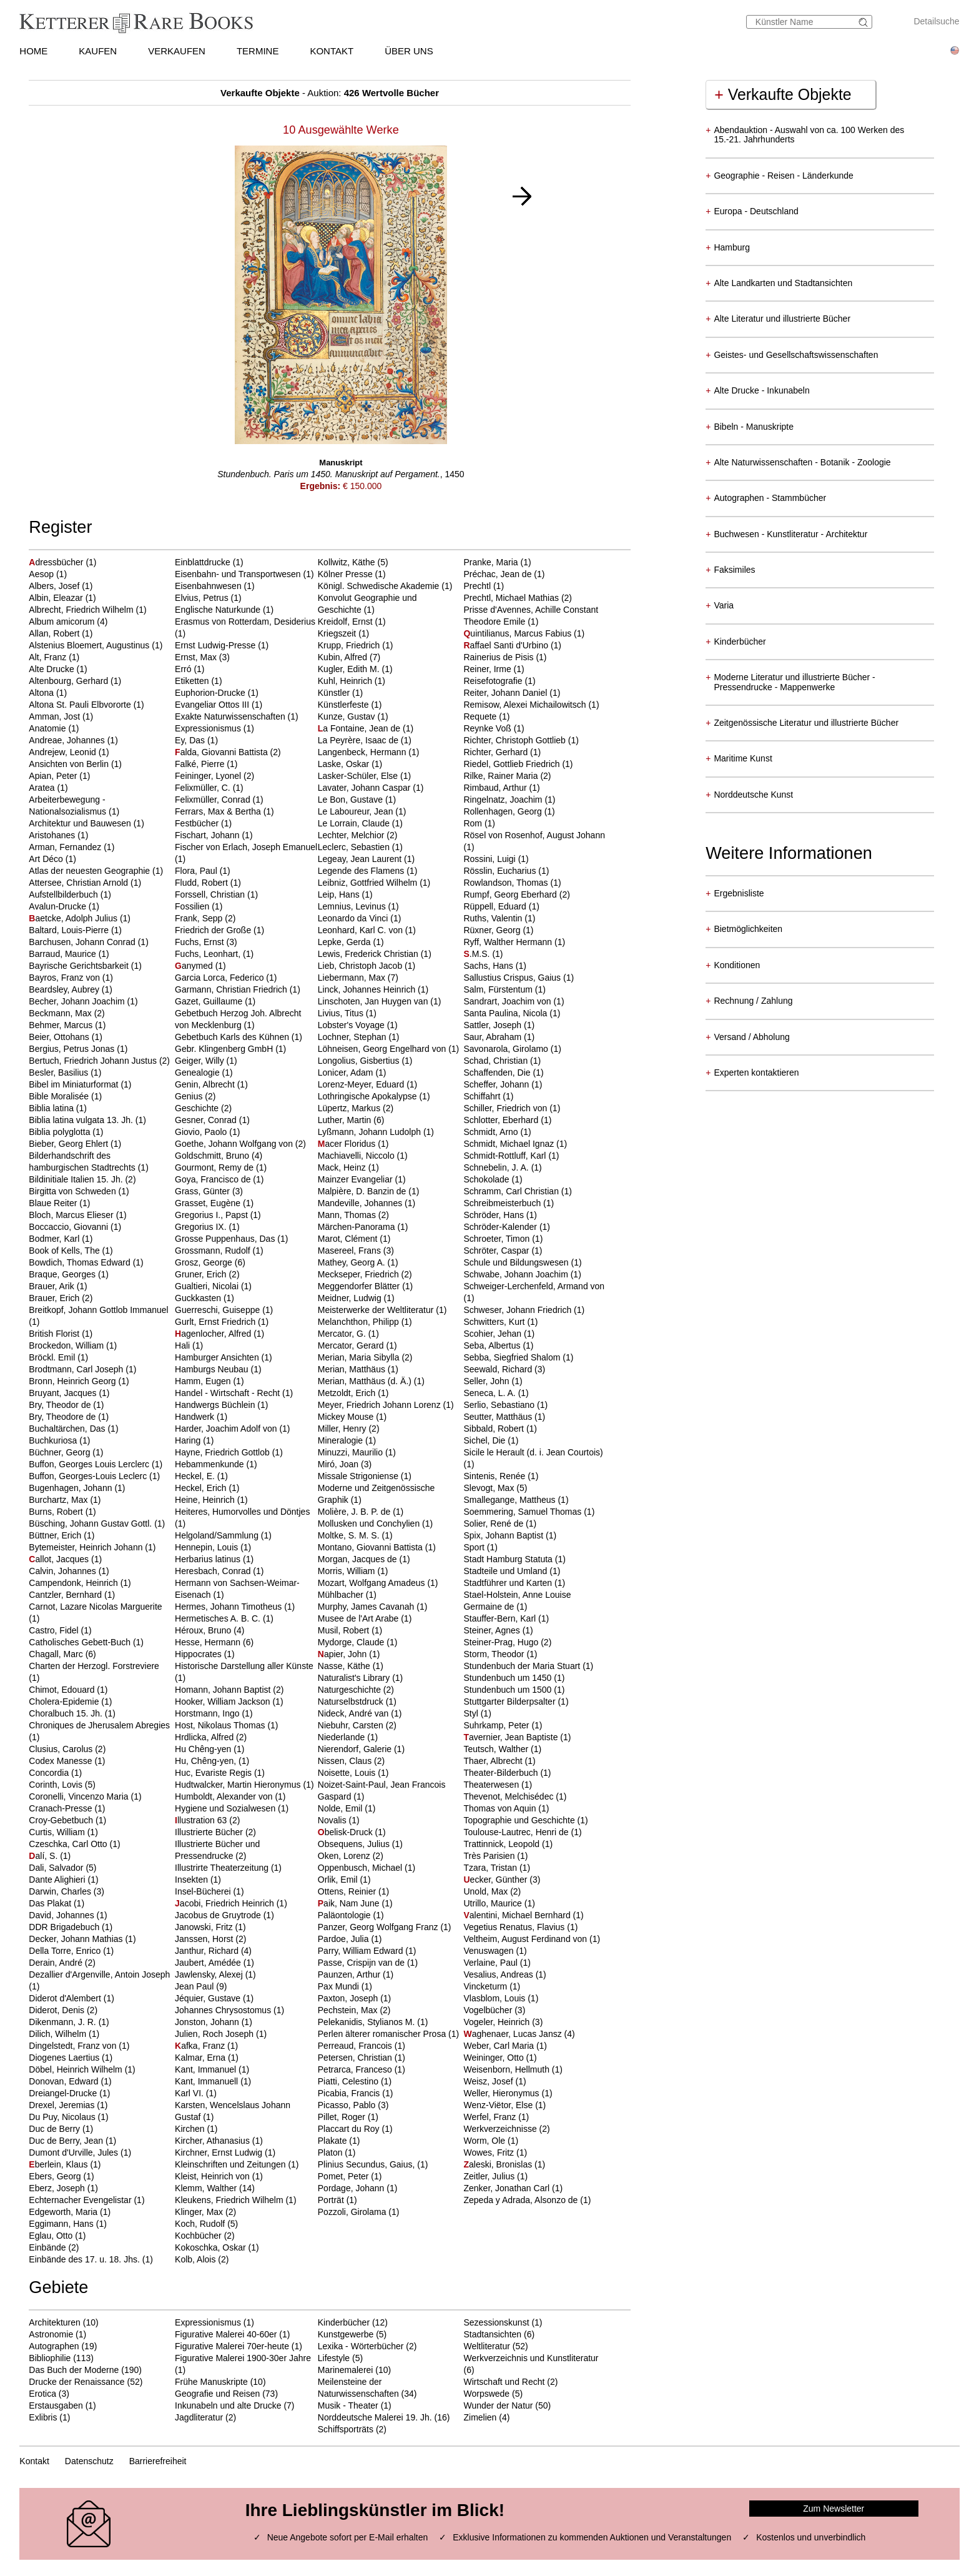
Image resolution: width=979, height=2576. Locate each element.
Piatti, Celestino (349, 2081)
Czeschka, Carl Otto (69, 1844)
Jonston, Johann (208, 2022)
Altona (42, 693)
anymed (195, 966)
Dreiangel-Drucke (64, 2093)
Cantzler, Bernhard (66, 1595)
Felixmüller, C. (204, 788)
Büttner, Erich (56, 1535)
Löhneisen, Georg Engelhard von (383, 1049)
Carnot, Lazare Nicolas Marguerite (95, 1607)
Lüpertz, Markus (350, 1108)
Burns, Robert (57, 1512)
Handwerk (196, 1417)
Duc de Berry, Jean (67, 2141)
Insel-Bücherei (204, 1891)
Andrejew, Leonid (63, 752)
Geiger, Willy (200, 1061)
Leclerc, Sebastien (355, 847)
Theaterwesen (492, 1785)
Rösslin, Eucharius (500, 871)
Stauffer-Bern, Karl (500, 1618)
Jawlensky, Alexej (210, 1974)
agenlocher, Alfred (214, 1334)
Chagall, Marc (57, 1654)
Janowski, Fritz (205, 1927)
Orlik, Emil (339, 1880)
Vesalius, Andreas (499, 1974)
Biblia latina (52, 1108)
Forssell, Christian (211, 894)
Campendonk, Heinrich (74, 1583)
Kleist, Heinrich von (213, 2176)
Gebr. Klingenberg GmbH (225, 1049)
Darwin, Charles (61, 1891)
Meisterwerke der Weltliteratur (377, 1310)
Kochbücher (199, 2236)
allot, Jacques (60, 1559)
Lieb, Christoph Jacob (361, 966)
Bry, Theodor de (61, 1405)
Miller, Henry (343, 1429)
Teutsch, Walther (497, 1749)
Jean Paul (195, 1986)
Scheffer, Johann (497, 1084)
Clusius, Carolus (62, 1749)
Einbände (48, 2247)
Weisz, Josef (489, 2081)
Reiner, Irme (488, 669)
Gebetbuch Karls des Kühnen (233, 1037)
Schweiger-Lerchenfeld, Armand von (533, 1286)
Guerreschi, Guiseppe (218, 1310)
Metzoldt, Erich (348, 1393)
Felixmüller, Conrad (214, 800)
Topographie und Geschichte (520, 1820)
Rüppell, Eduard (495, 906)
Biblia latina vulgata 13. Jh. (82, 1120)
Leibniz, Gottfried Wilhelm (369, 883)
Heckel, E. (196, 1476)
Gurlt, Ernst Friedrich (216, 1322)
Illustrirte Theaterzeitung (223, 1868)
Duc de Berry (55, 2129)
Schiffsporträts (345, 2429)
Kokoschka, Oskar (211, 2247)
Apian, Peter (54, 776)
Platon (331, 2152)
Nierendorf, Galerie (356, 1749)
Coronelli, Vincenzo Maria (79, 1796)
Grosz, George (205, 1262)
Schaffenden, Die (498, 1072)
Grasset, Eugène (209, 1203)
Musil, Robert (344, 1630)
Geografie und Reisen (217, 2394)
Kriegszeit (338, 633)
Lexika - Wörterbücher (361, 2346)
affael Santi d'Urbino (506, 645)
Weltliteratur (486, 2346)
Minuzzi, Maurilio (351, 1452)
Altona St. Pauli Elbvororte (81, 705)
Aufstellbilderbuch (64, 894)
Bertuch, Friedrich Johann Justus (94, 1061)
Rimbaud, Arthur (496, 788)
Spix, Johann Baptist (504, 1535)
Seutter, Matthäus (498, 1417)
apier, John (344, 1654)
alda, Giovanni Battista (222, 752)
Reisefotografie (493, 681)
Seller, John (487, 1381)
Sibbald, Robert (494, 1429)
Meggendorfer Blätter (360, 1286)
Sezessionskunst (496, 2322)
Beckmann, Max (61, 1013)
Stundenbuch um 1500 (508, 1690)
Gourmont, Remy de (215, 1167)
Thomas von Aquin (500, 1808)
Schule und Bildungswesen (517, 1262)
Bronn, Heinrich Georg (73, 1381)
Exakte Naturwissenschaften (231, 716)
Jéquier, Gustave (209, 1998)
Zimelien (479, 2417)
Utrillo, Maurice (493, 1903)
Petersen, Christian (356, 2058)
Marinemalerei (345, 2370)
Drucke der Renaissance (76, 2382)
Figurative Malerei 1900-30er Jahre (243, 2358)
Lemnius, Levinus (353, 906)
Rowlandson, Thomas (506, 883)
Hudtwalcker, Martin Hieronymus (239, 1785)
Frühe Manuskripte (211, 2382)
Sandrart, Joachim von (508, 1001)
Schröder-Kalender (501, 1227)
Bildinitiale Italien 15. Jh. (77, 1179)
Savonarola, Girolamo (506, 1049)
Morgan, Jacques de (359, 1559)
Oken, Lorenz (345, 1856)
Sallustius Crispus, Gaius (513, 978)
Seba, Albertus (493, 1345)
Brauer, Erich (55, 1298)
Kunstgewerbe (346, 2334)
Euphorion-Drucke (211, 693)
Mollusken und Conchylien (370, 1523)
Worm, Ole (485, 2141)
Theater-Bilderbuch (501, 1773)
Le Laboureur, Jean (357, 811)
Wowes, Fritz (489, 2152)
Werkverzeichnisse (501, 2129)
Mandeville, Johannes (361, 1203)
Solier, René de (494, 1523)
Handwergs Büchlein (216, 1405)
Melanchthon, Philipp (359, 1322)
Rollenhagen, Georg (503, 811)
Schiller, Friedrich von (506, 1108)
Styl (471, 1713)
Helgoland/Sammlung (218, 1535)
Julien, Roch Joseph (215, 2034)
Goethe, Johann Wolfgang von (235, 1144)
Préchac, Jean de (498, 574)
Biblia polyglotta (60, 1132)
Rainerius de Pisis (499, 657)
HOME (33, 51)
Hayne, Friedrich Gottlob (223, 1452)
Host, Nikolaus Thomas (221, 1725)
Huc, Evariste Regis (214, 1773)
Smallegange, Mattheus (510, 1500)
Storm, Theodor (494, 1654)
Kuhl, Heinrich (346, 681)
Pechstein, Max (349, 2010)
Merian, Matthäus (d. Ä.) (366, 1381)
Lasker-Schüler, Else (359, 776)
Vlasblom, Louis (495, 1998)
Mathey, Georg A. (353, 1262)
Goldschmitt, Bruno (213, 1156)
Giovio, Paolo (202, 1132)
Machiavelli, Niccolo (357, 1156)
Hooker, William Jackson (223, 1702)
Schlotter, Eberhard (502, 1120)
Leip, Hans (340, 894)
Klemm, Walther (207, 2188)
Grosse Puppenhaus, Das (226, 1239)
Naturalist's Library (355, 1678)
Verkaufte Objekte (782, 94)
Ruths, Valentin (493, 918)
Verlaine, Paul (491, 1963)
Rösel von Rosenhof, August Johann (534, 835)
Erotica (42, 2394)
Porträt (332, 2200)
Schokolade (487, 1179)
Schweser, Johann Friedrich (518, 1310)
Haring (189, 1440)
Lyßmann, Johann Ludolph (370, 1132)
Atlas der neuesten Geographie (90, 871)
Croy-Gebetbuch (62, 1820)
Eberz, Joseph (58, 2188)
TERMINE (258, 51)
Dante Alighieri (58, 1880)
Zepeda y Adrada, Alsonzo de (521, 2200)
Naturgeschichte (350, 1690)
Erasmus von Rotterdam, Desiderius (245, 622)
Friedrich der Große (214, 930)
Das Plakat (51, 1903)
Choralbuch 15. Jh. (66, 1713)
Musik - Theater (348, 2405)
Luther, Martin (346, 1120)
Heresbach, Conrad (214, 1571)
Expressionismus (209, 728)
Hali (183, 1345)
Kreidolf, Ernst (346, 622)
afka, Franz (201, 2046)
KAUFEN (98, 51)
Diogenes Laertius (65, 2058)
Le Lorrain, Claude (355, 823)
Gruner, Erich (202, 1274)
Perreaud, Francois (356, 2046)
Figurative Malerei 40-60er (226, 2334)
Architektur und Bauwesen (81, 823)
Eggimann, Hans (62, 2224)
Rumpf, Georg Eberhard (511, 894)
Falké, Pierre (201, 764)
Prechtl (478, 586)
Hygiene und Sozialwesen (226, 1808)
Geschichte (198, 1108)
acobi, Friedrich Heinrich (226, 1903)
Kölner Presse (346, 574)
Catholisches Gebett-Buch (81, 1642)
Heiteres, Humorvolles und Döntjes (242, 1512)
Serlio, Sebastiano (500, 1405)
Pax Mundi (340, 1986)
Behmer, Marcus (62, 1025)
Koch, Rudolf (201, 2224)
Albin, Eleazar (57, 598)
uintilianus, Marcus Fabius (518, 633)
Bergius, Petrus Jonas (73, 1049)
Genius (190, 1096)
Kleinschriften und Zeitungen (231, 2164)
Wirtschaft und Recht (503, 2382)
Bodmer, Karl (55, 1239)
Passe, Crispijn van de (362, 1963)
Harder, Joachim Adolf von (227, 1429)
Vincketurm (486, 1986)
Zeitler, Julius (490, 2176)
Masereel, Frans (350, 1251)
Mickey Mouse (347, 1417)
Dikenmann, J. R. (63, 2022)
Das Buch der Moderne (74, 2370)
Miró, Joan (339, 1464)
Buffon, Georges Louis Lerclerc (90, 1464)
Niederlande (342, 1737)
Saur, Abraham (493, 1037)
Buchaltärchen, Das (68, 1429)
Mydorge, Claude (352, 1642)
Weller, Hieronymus (502, 2093)
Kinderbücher (344, 2322)
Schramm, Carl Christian (512, 1191)
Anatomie (48, 728)
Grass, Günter (203, 1191)
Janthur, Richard (208, 1951)
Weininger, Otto (494, 2058)
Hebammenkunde (210, 1464)
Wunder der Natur (498, 2405)
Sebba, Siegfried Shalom (513, 1357)
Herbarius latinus (209, 1559)
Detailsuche (936, 21)
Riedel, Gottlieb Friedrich (512, 764)
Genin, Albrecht (206, 1084)
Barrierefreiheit (158, 2461)
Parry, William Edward (362, 1951)
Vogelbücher (488, 2010)
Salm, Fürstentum (498, 989)
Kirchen (191, 2129)
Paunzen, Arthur (350, 1974)
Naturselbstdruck (352, 1702)
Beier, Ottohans (60, 1037)
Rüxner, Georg (493, 930)
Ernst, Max (197, 657)
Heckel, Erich (202, 1488)
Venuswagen (489, 1951)
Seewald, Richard (498, 1369)
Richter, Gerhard (496, 752)
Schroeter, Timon (497, 1239)
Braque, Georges (63, 1274)
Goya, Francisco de (214, 1179)
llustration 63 (202, 1820)
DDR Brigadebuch (65, 1927)
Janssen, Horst (205, 1939)
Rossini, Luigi (490, 859)
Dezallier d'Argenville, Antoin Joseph (99, 1974)
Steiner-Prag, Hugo (502, 1642)
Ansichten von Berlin (70, 764)
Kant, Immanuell (207, 2081)
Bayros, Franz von (65, 978)
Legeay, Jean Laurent (361, 859)
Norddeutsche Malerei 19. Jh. (375, 2417)
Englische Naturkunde (219, 610)
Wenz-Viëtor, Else (499, 2105)
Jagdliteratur (199, 2417)
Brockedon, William (67, 1345)
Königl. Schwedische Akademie (379, 586)
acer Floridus (348, 1144)
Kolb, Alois (196, 2259)
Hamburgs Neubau (212, 1369)
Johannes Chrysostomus (224, 2010)
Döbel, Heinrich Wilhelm (76, 2069)
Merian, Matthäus (353, 1369)
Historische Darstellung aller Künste (244, 1666)
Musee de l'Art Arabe (359, 1618)
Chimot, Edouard (63, 1690)
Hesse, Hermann (209, 1642)
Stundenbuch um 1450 (508, 1678)
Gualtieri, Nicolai (208, 1286)
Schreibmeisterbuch (503, 1203)
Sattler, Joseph (493, 1025)
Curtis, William (58, 1832)
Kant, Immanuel (207, 2069)
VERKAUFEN (176, 51)
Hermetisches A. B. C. (219, 1618)
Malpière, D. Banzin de (363, 1191)
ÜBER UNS (409, 51)
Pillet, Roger (343, 2117)
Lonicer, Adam (347, 1072)
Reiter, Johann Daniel (506, 693)
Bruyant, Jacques (64, 1393)
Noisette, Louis (348, 1773)
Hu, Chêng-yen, (207, 1761)
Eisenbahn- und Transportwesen (239, 574)
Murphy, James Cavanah (367, 1607)
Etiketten (193, 681)
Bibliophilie (50, 2358)
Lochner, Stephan (353, 1037)
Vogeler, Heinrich (497, 2022)
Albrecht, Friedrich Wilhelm (82, 610)
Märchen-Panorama (358, 1227)
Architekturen (54, 2322)
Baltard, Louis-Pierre (70, 930)
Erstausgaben (55, 2405)
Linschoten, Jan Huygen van (374, 1001)
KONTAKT (331, 51)
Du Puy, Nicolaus (63, 2117)
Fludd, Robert (202, 883)
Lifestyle (334, 2358)
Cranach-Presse (61, 1808)
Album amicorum (63, 622)
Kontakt (34, 2461)
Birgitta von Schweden (73, 1191)
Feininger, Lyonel (209, 776)
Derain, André (57, 1963)
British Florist (55, 1334)
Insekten (192, 1880)
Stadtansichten (492, 2334)
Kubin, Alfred (344, 657)
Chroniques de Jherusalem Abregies (99, 1725)
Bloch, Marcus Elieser (72, 1215)
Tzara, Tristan (491, 1868)
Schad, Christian (496, 1061)
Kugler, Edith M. (350, 669)
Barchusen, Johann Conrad (83, 942)
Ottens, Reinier (348, 1891)
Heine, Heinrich (206, 1500)
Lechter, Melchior (352, 835)
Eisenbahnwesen (209, 586)
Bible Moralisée (60, 1096)
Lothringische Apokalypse (369, 1096)
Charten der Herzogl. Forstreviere (94, 1666)
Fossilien (193, 906)
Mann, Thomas (348, 1215)
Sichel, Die (485, 1440)
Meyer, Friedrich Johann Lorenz (380, 1405)
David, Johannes (62, 1915)
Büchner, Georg (60, 1452)
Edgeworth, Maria (64, 2212)
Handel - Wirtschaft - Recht (228, 1393)
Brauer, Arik (52, 1286)
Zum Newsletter (833, 2509)
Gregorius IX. (202, 1227)
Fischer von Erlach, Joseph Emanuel (246, 847)
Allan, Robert (55, 633)
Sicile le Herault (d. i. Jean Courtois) (533, 1452)
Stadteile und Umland (506, 1571)
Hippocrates (199, 1654)
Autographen (54, 2346)
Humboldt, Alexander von (225, 1796)
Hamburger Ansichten (218, 1357)
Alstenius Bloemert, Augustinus (90, 645)
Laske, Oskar (344, 764)
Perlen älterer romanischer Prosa (383, 2034)
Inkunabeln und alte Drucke (228, 2405)
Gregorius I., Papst (212, 1215)
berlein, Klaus (59, 2164)
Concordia (50, 1773)
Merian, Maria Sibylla (360, 1357)
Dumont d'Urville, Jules (75, 2152)
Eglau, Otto (52, 2236)
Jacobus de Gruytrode (219, 1915)
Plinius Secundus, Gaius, (368, 2164)
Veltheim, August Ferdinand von (526, 1939)
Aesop (42, 574)
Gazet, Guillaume (210, 1001)
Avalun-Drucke (58, 906)
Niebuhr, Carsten (352, 1725)
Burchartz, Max (59, 1500)
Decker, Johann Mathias (77, 1939)
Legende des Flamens (362, 871)
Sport (474, 1547)
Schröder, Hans (494, 1215)
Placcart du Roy (350, 2129)
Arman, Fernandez (66, 847)
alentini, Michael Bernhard (518, 1915)
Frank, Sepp (200, 918)
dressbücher (57, 562)
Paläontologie (345, 1915)
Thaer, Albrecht (493, 1761)
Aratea (43, 788)
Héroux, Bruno (204, 1630)
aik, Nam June (350, 1903)
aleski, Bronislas (498, 2164)
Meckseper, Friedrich (359, 1274)
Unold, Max (486, 1891)
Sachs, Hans (489, 966)
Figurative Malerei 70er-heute (232, 2346)
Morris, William (348, 1571)
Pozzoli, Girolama (353, 2212)
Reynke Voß (488, 728)
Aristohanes (53, 835)
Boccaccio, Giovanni (70, 1227)
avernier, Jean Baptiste (511, 1737)
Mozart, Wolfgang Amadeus (373, 1583)
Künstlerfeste (344, 705)
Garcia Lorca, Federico (220, 978)
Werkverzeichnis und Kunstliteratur (530, 2358)
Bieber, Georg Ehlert (70, 1144)
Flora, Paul (197, 871)
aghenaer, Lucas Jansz (513, 2034)
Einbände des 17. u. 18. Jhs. (85, 2259)
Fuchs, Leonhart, (209, 954)
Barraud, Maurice (63, 954)
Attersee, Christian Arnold (79, 883)
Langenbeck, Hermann (363, 752)
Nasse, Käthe (345, 1666)
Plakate (334, 2141)
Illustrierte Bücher (210, 1832)
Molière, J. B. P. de (355, 1512)
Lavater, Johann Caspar (365, 788)
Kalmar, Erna (201, 2058)
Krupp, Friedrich (350, 645)
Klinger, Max (200, 2212)
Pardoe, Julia (344, 1939)
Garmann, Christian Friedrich (232, 989)
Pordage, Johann (352, 2188)
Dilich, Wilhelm (59, 2034)
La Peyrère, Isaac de (359, 740)
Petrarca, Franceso (356, 2069)
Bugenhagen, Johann (71, 1488)
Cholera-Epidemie (65, 1702)
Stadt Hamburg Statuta (508, 1559)
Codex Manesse (61, 1761)
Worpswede (486, 2394)
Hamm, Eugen (204, 1381)
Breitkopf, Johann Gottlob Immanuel (98, 1310)
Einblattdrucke (204, 562)
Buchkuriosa (54, 1440)
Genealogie (198, 1072)
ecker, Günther (496, 1880)
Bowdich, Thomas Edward (80, 1262)
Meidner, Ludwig (351, 1298)
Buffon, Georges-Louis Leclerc (89, 1476)
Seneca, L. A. (490, 1393)
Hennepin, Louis (207, 1547)
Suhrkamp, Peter (497, 1725)
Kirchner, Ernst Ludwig (220, 2152)
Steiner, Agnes (492, 1630)
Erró (184, 669)
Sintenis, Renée (495, 1476)
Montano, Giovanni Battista (371, 1547)
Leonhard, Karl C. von (361, 930)
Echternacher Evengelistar (81, 2200)
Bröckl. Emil (53, 1357)
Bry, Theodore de (63, 1417)
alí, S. (44, 1856)
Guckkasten (199, 1298)
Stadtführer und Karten (508, 1583)
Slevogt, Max (489, 1488)
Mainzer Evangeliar (356, 1179)
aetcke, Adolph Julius (74, 918)
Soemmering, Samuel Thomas (523, 1512)
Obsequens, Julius (355, 1844)
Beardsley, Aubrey (65, 989)
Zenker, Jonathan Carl (507, 2188)
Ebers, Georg (56, 2176)
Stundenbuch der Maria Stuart (523, 1666)
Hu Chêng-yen (204, 1749)
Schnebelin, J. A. (497, 1167)
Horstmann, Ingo (208, 1713)
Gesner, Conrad (207, 1120)
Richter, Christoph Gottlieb (515, 740)
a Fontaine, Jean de (360, 728)
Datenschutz (89, 2461)
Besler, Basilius (60, 1072)
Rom (473, 823)
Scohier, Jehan (493, 1334)
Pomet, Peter (344, 2176)
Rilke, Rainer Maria (501, 776)
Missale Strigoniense (359, 1476)
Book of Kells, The (65, 1251)
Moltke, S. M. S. (350, 1535)
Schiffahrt (483, 1096)
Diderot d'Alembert (66, 1998)
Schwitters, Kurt (495, 1322)
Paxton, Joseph (349, 1998)
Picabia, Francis (350, 2093)
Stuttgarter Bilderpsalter (510, 1702)
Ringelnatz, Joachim (503, 800)
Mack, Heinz (343, 1167)
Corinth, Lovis (56, 1785)
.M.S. (477, 954)
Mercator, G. (343, 1334)
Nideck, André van (354, 1713)
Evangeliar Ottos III (213, 705)
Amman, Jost (55, 716)
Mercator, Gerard (352, 1345)
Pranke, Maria (491, 562)
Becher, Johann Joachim (78, 1001)
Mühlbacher (342, 1595)
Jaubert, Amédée (209, 1963)
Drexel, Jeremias (63, 2105)
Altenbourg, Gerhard (70, 681)
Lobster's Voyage (352, 1025)
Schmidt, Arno (491, 1132)
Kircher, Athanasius (213, 2141)
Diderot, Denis (58, 2010)
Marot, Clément (349, 1239)
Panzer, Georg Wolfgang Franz (379, 1927)
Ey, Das (191, 740)
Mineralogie (341, 1440)
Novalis (333, 1820)
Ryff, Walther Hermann (508, 942)
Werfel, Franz (490, 2117)
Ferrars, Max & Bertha (219, 811)
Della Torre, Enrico (66, 1951)
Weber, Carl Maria (499, 2046)
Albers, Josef (55, 586)
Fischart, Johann (208, 835)
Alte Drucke (52, 669)
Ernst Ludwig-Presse (216, 645)
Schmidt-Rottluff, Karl (505, 1156)
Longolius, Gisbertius (360, 1061)
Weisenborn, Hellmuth (507, 2069)
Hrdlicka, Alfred (205, 1737)
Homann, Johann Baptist (224, 1690)
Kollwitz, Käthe (348, 562)
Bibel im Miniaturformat (75, 1084)
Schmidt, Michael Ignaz (509, 1144)
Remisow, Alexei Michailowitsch (525, 705)
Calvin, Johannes (63, 1571)
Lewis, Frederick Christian (369, 954)
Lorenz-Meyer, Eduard (362, 1084)
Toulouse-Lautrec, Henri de (517, 1832)
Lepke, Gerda (345, 942)
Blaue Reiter (54, 1203)
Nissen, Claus (346, 1761)
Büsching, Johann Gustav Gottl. (91, 1523)
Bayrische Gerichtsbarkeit (79, 966)
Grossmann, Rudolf (214, 1251)
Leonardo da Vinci (354, 918)
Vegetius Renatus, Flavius (515, 1927)
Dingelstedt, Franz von (74, 2046)
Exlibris (43, 2417)
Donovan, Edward (65, 2081)
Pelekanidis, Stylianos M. (368, 2022)
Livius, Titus (342, 1013)
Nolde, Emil (341, 1808)
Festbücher (198, 823)
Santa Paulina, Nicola (506, 1013)
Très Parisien (490, 1856)
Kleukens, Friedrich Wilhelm (230, 2200)
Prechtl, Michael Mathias (512, 598)
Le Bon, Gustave (351, 800)
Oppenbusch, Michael (361, 1868)
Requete (481, 716)
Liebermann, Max (353, 978)
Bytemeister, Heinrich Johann (87, 1547)
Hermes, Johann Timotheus (229, 1607)
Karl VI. (190, 2093)
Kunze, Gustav (348, 716)
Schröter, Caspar (497, 1251)
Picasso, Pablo (348, 2105)
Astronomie (51, 2334)
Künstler (335, 693)
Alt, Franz (49, 657)
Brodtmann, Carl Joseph (77, 1369)
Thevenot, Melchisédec (509, 1796)
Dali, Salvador (57, 1868)
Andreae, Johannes (68, 740)
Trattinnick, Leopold (502, 1844)
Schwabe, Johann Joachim (516, 1274)
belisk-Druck (346, 1832)
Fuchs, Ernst (200, 942)
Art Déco (47, 859)
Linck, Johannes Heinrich (368, 989)
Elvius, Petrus (202, 598)
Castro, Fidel (55, 1630)
